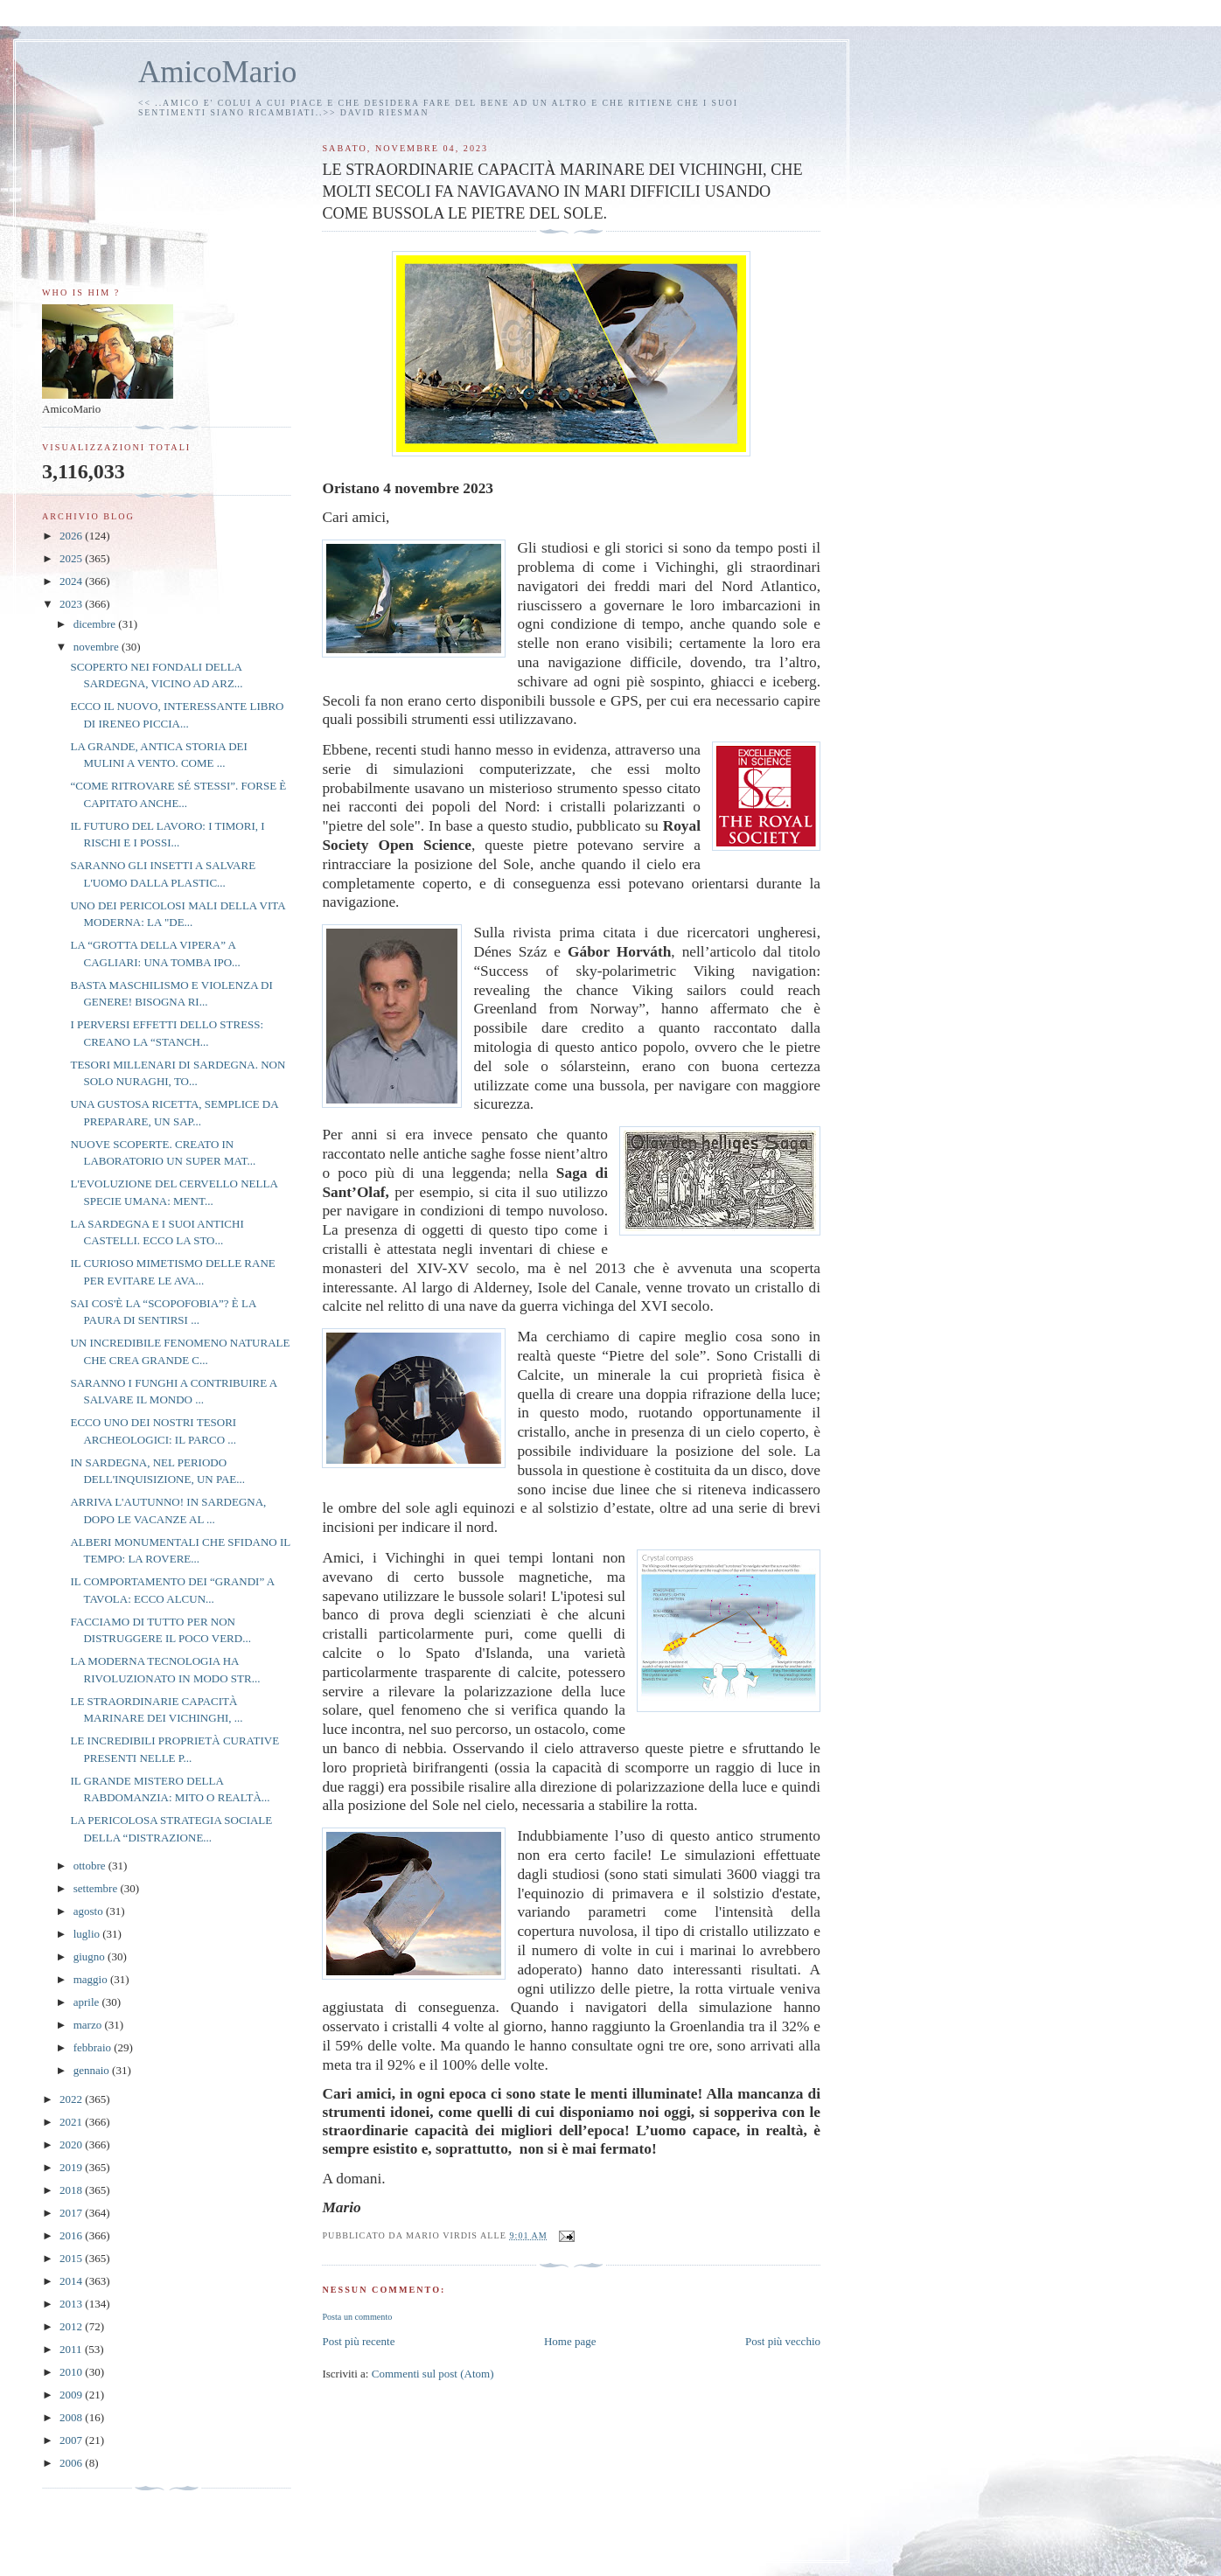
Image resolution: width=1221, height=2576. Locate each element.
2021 (72, 2121)
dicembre (96, 623)
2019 (72, 2167)
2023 (72, 603)
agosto (89, 1911)
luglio (88, 1933)
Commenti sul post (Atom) (433, 2373)
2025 (72, 558)
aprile (87, 2002)
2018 (72, 2190)
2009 (72, 2394)
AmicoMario (217, 72)
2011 (72, 2349)
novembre (97, 646)
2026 (72, 535)
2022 (72, 2099)
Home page (570, 2341)
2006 (72, 2462)
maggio (91, 1979)
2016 (72, 2235)
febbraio (94, 2047)
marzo (89, 2024)
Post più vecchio (782, 2341)
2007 (72, 2440)
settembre (97, 1888)
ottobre (90, 1865)
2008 (72, 2417)
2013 (72, 2303)
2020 (72, 2144)
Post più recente (358, 2341)
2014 (72, 2280)
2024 (72, 581)
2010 (72, 2371)
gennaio (92, 2070)
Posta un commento (357, 2317)
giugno (90, 1956)
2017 (72, 2212)
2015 (72, 2258)
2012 (72, 2326)
